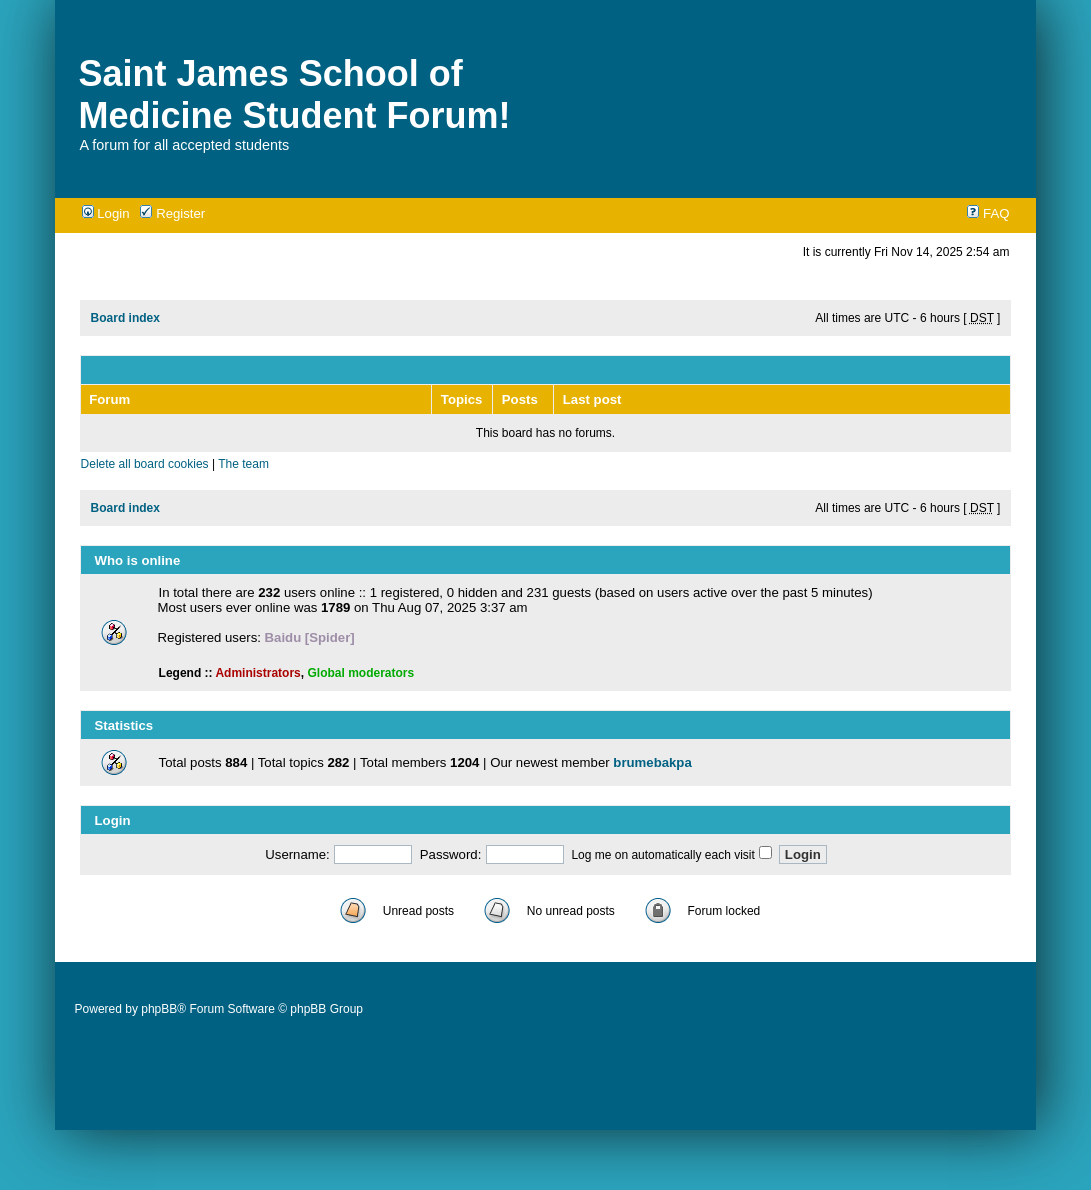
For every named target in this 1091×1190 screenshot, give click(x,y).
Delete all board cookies (145, 464)
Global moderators (360, 673)
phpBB (159, 1009)
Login (106, 213)
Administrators (257, 673)
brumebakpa (652, 762)
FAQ (988, 213)
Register (172, 213)
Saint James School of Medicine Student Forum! (295, 94)
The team (243, 464)
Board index (125, 318)
